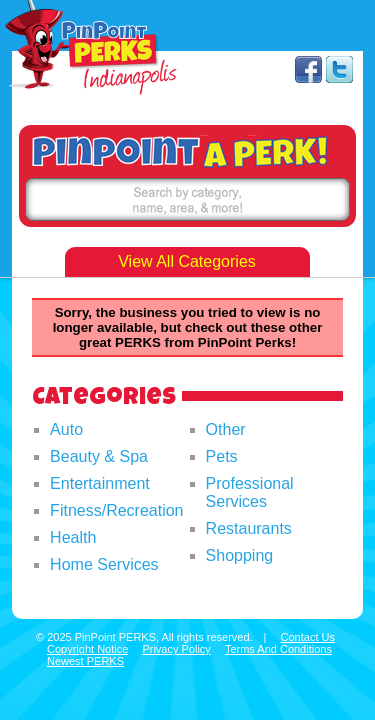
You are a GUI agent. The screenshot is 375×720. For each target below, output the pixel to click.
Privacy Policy (176, 649)
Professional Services (250, 492)
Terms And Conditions (278, 649)
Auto (66, 429)
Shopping (240, 555)
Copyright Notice (87, 649)
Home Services (104, 564)
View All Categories (187, 261)
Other (226, 429)
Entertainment (100, 483)
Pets (222, 456)
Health (73, 537)
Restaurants (249, 528)
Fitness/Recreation (116, 510)
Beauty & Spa (99, 456)
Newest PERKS (85, 661)
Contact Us (308, 637)
